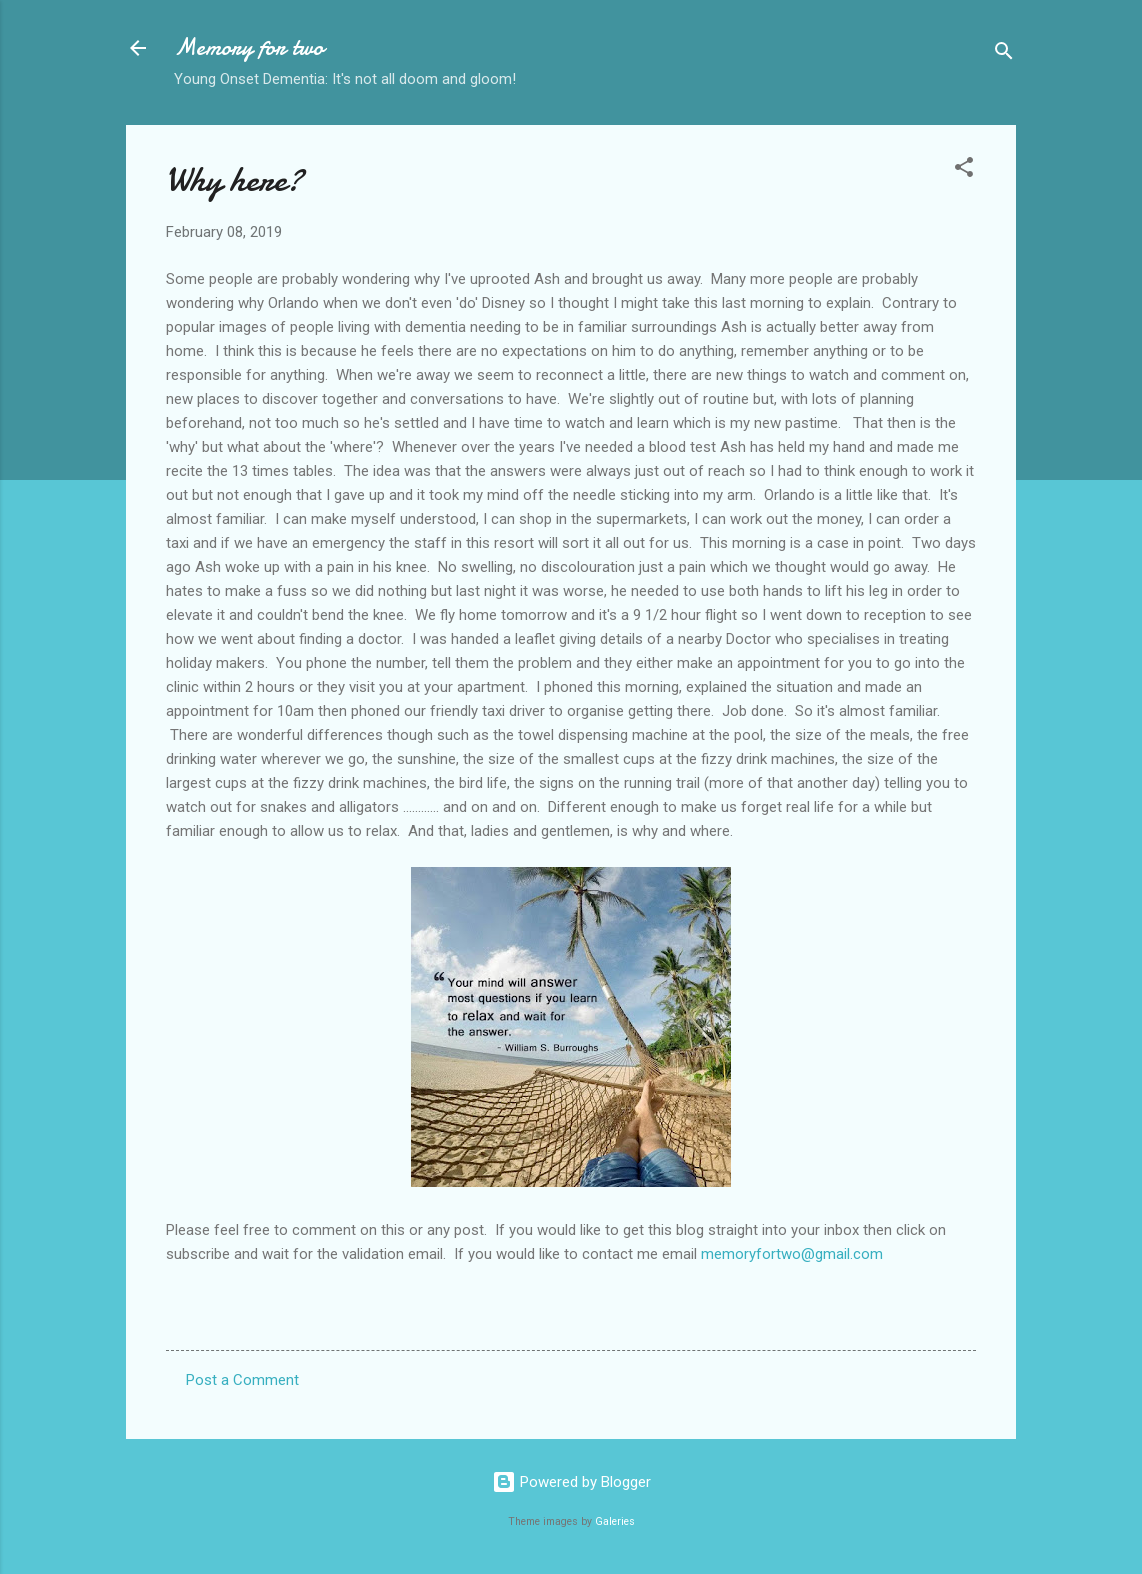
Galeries (615, 1521)
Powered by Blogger (571, 1482)
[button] (964, 170)
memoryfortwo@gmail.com (792, 1254)
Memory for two (249, 47)
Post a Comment (242, 1380)
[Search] (1004, 54)
